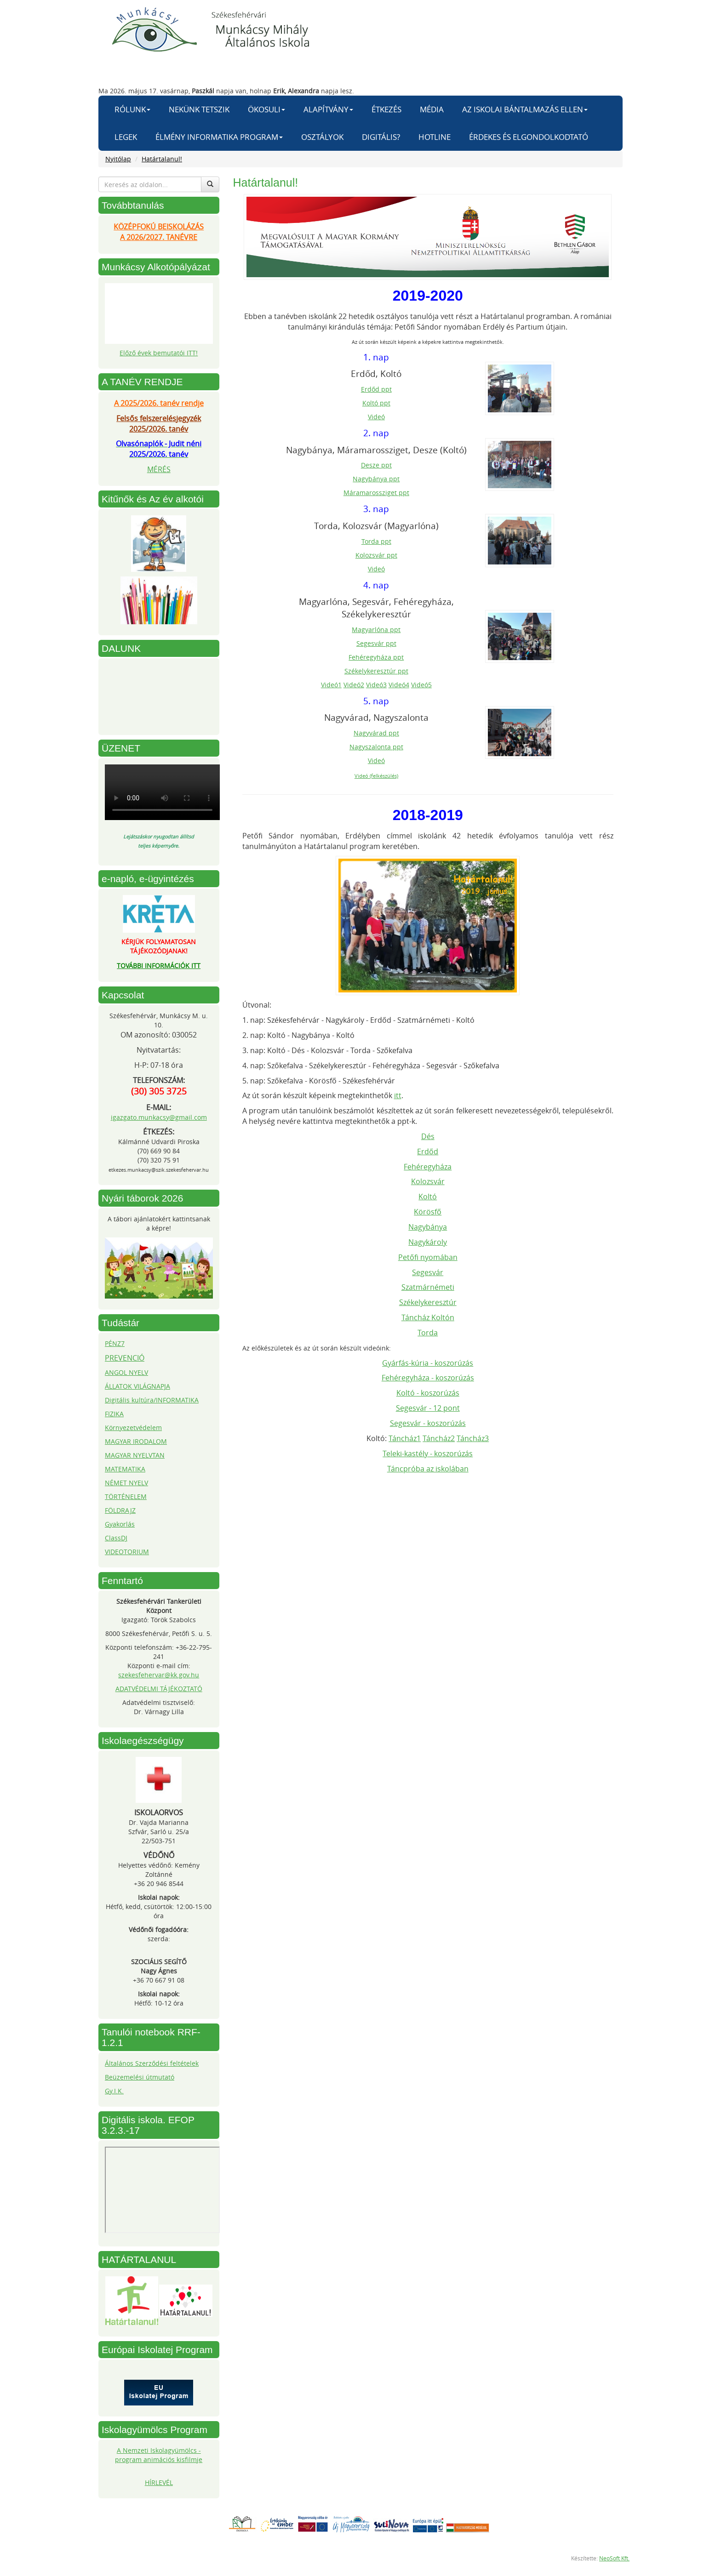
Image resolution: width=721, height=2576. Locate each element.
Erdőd (427, 1151)
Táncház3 (473, 1438)
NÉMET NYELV (126, 1482)
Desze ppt (376, 465)
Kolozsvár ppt (376, 555)
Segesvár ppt (376, 643)
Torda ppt (376, 541)
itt (397, 1095)
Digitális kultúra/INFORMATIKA (152, 1400)
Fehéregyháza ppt (376, 657)
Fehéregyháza (428, 1167)
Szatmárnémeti (427, 1287)
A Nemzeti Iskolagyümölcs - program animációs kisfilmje (158, 2455)
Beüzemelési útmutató (139, 2077)
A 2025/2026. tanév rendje (159, 403)
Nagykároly (427, 1242)
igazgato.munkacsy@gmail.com (159, 1117)
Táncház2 (439, 1438)
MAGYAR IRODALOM (136, 1441)
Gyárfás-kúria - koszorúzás (427, 1363)
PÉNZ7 (115, 1343)
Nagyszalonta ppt (376, 746)
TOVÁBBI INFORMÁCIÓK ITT (158, 965)
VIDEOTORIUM (127, 1551)
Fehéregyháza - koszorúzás (428, 1378)
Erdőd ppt (376, 389)
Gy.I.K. (114, 2090)
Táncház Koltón (427, 1317)
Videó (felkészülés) (376, 776)
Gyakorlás (120, 1524)
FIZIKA (114, 1413)
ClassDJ (116, 1537)
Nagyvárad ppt (376, 733)
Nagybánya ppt (376, 478)
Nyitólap (118, 158)
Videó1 (331, 684)
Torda (428, 1333)
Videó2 (353, 684)
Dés (428, 1136)
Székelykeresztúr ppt (376, 671)
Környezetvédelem (133, 1427)
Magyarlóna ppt (376, 629)
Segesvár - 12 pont (428, 1408)
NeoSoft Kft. (614, 2558)
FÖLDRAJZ (120, 1510)
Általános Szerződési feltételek (152, 2063)
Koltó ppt (376, 403)
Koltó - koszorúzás (427, 1393)
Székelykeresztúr (428, 1302)
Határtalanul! (162, 158)
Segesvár (427, 1272)
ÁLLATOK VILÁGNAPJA (137, 1386)
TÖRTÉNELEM (126, 1496)
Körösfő (427, 1212)
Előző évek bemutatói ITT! (159, 352)
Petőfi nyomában (428, 1257)
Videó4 (399, 684)
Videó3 (376, 684)
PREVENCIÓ (124, 1358)
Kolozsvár (428, 1181)
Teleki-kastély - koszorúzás (428, 1453)
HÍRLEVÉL (159, 2482)
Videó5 (421, 684)
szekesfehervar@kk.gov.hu (158, 1674)
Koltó (427, 1196)
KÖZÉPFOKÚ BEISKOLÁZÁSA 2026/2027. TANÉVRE (159, 232)
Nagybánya (427, 1227)
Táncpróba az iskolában (428, 1469)
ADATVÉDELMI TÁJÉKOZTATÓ (158, 1688)
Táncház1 (405, 1438)
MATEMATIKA (125, 1469)
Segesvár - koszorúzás (428, 1423)
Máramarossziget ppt (376, 492)
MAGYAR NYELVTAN (135, 1455)
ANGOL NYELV (126, 1372)
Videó (376, 416)
